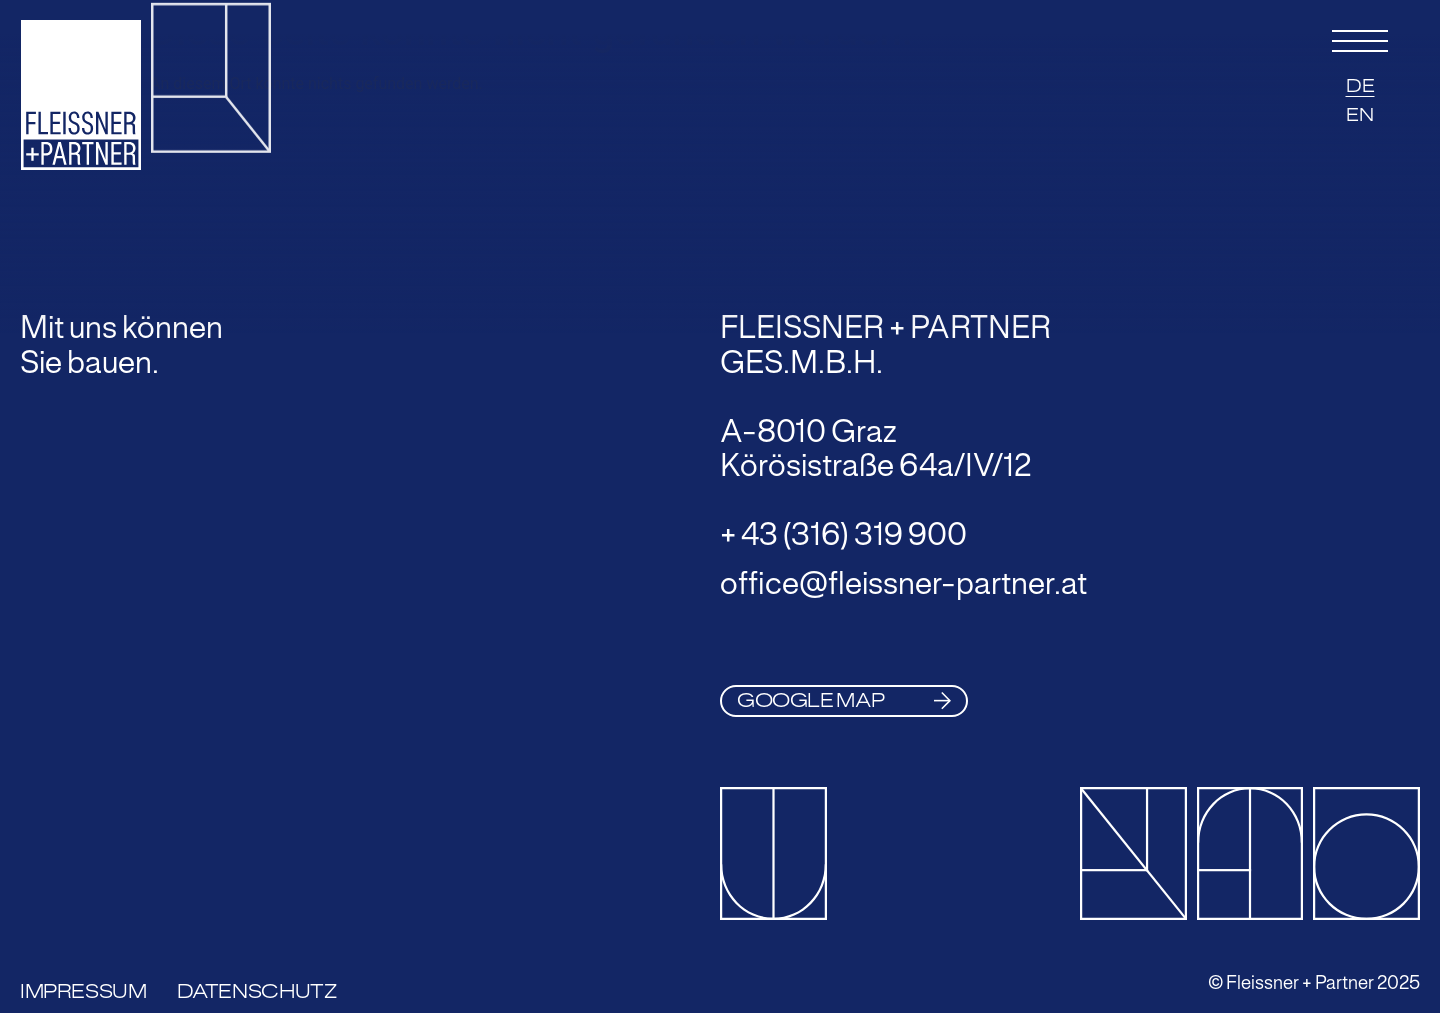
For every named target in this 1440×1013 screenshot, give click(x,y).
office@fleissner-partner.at (903, 583)
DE (1360, 86)
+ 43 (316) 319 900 (843, 534)
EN (1360, 115)
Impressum (83, 991)
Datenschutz (257, 991)
